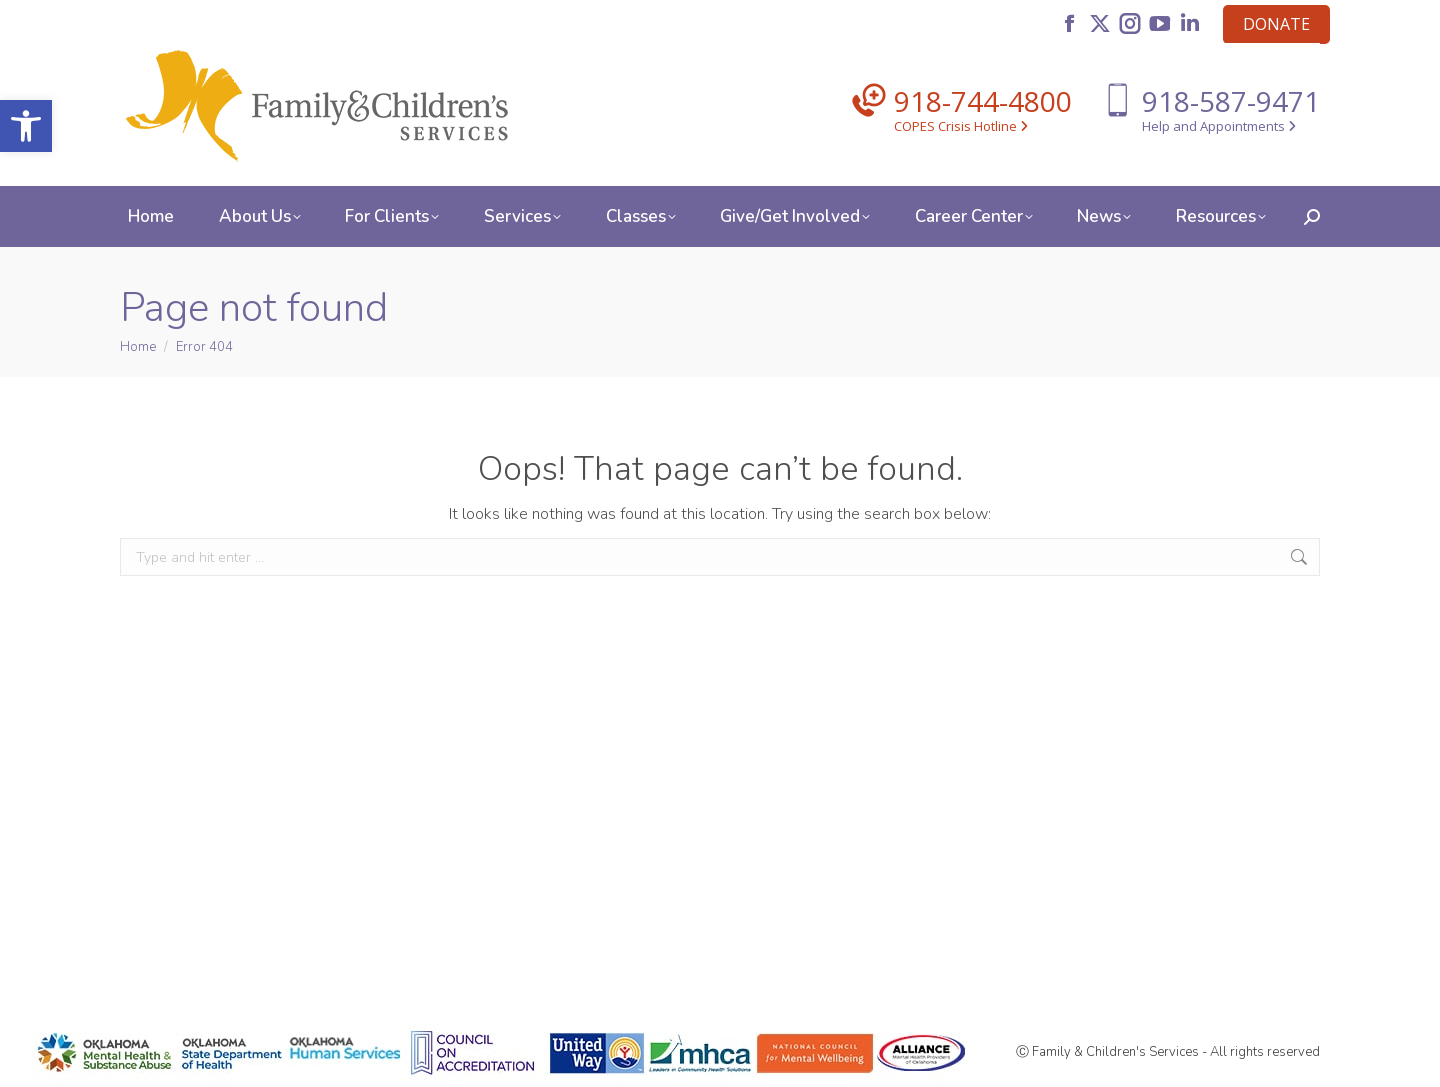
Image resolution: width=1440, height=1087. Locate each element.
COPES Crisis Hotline (961, 126)
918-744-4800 (983, 101)
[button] (26, 126)
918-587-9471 (1231, 101)
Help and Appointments (1219, 126)
